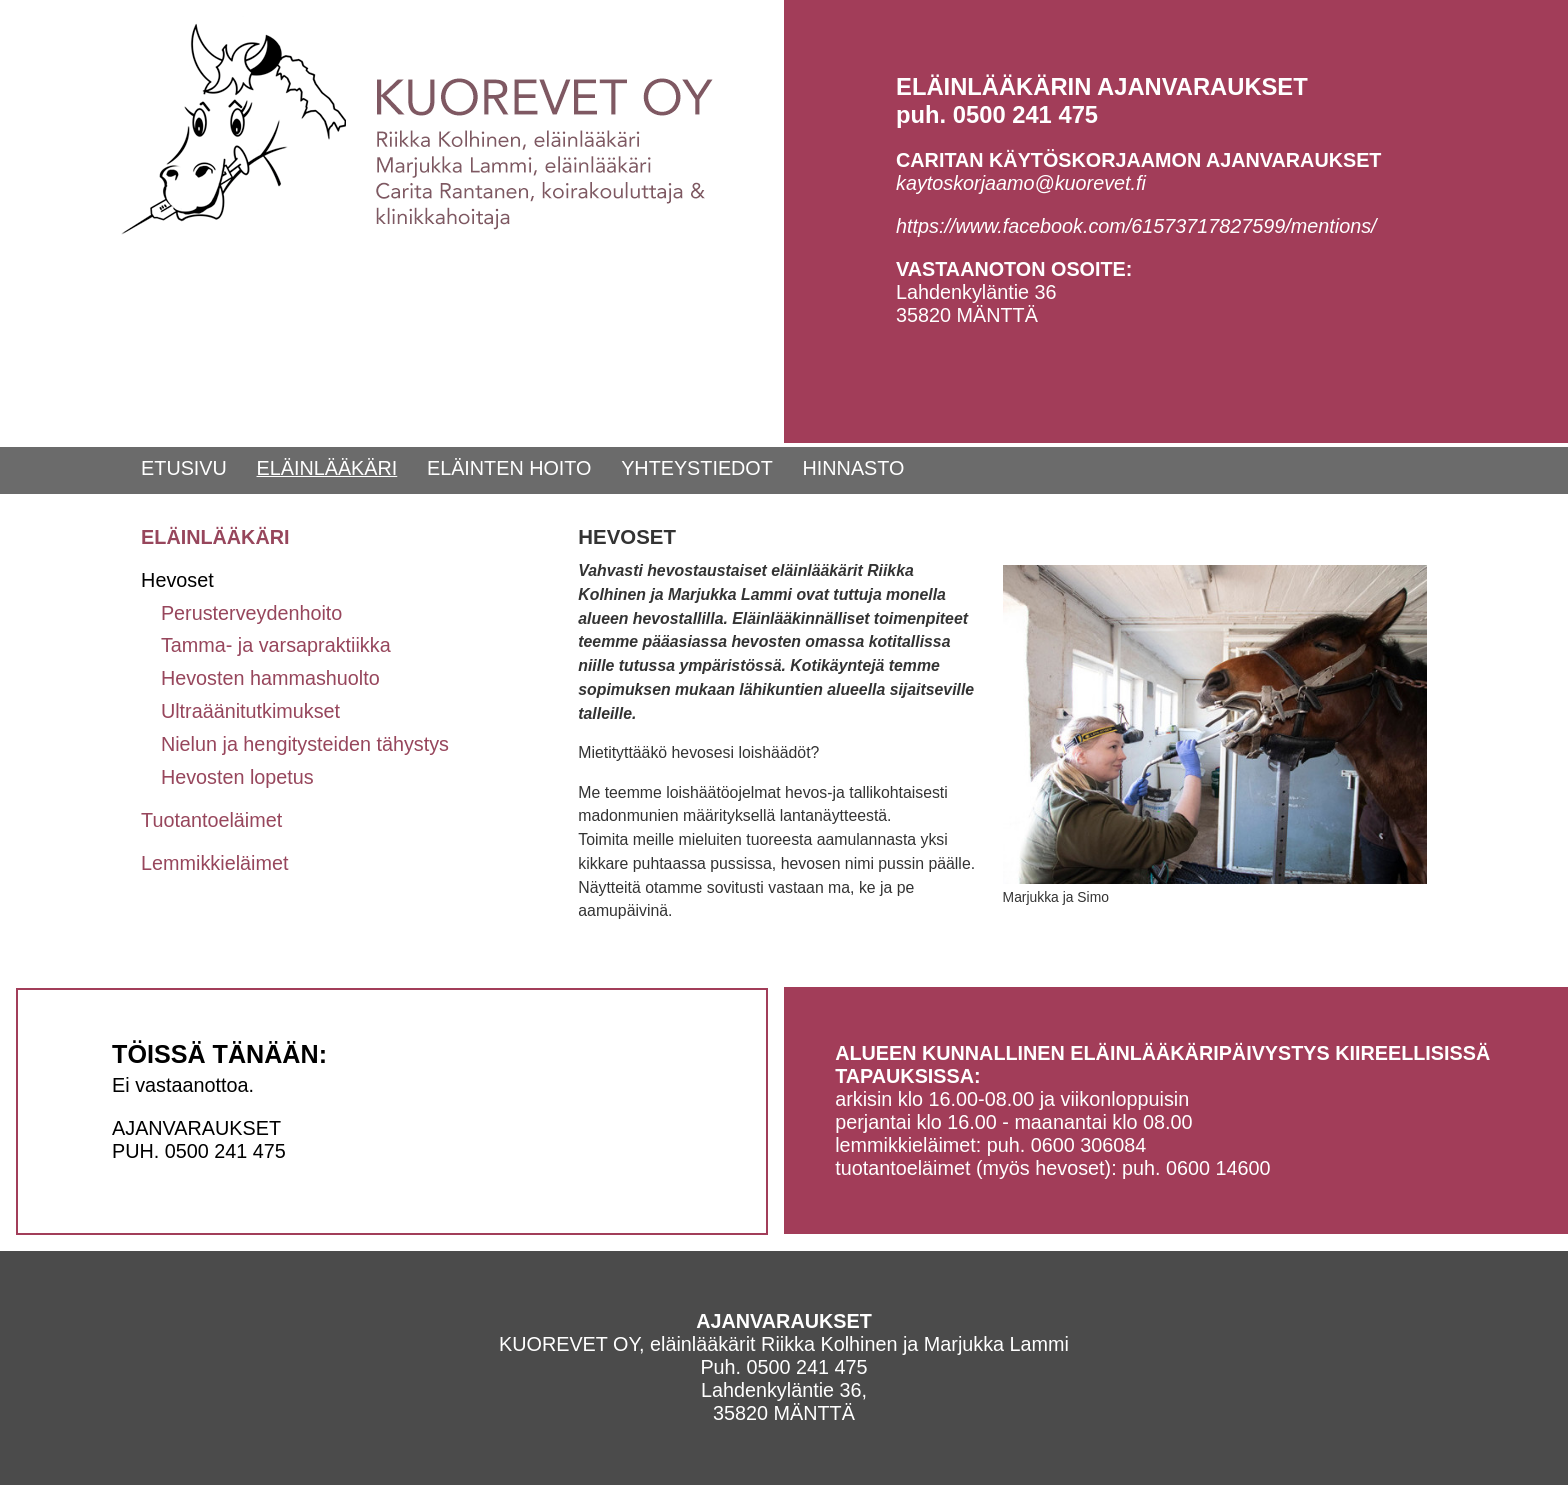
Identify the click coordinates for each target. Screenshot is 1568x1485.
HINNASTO (854, 468)
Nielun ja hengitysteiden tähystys (305, 744)
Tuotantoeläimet (211, 820)
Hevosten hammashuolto (270, 678)
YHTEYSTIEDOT (697, 468)
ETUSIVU (184, 468)
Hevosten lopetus (237, 777)
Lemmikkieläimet (214, 863)
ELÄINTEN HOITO (509, 468)
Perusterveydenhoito (251, 613)
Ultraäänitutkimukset (250, 711)
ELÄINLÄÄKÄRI (327, 468)
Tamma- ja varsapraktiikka (276, 645)
